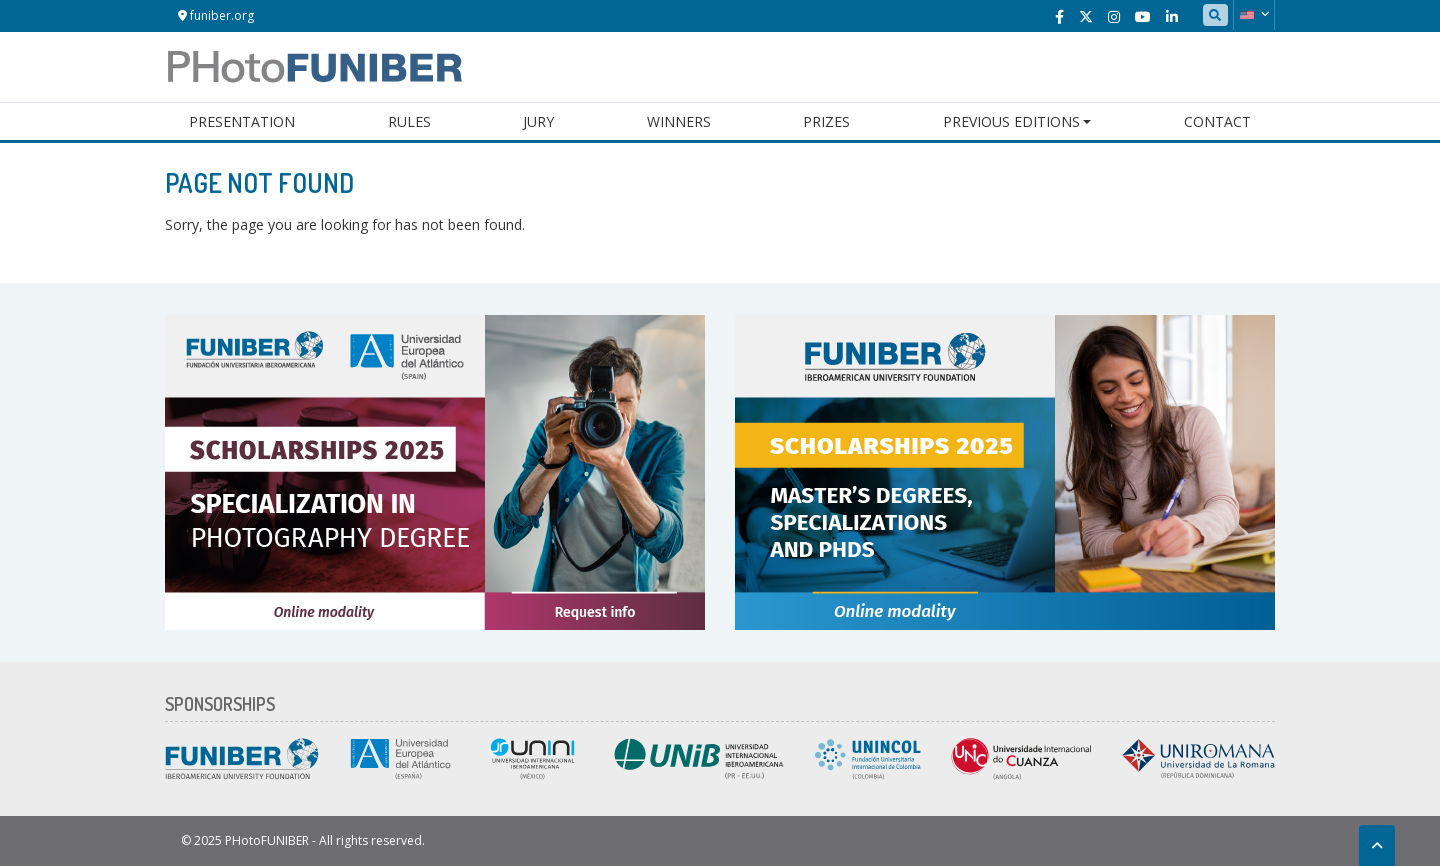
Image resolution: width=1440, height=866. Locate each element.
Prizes (826, 121)
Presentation (242, 121)
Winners (679, 121)
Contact (1217, 121)
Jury (538, 121)
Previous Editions (1011, 121)
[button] (1254, 15)
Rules (409, 121)
